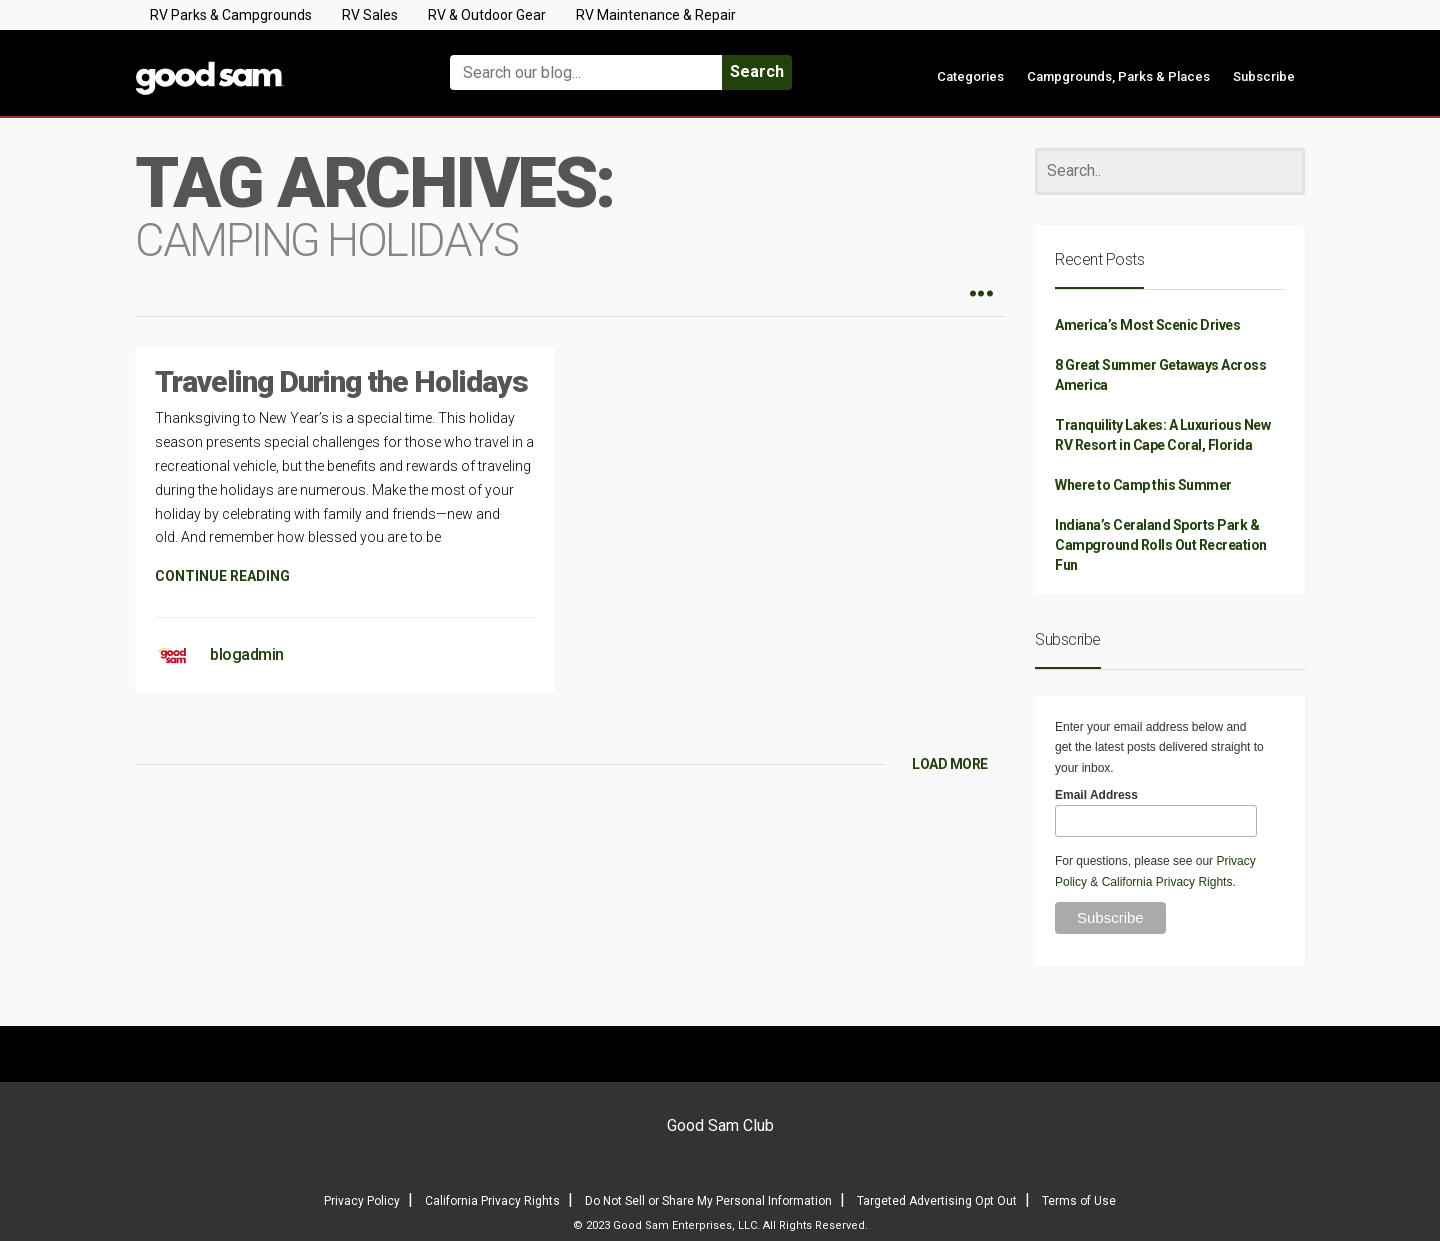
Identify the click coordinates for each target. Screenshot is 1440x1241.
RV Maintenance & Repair (656, 15)
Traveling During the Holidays (341, 381)
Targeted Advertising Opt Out (937, 1201)
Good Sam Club (720, 1125)
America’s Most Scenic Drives (1147, 325)
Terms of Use (1079, 1201)
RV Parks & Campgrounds (231, 15)
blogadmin (247, 654)
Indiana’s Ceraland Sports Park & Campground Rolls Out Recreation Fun (1161, 545)
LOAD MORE (950, 764)
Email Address (1096, 795)
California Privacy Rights (1167, 882)
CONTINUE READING (222, 576)
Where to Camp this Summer (1143, 485)
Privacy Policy (362, 1201)
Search (757, 71)
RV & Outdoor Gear (487, 15)
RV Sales (370, 15)
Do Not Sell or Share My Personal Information (708, 1201)
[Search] (1170, 171)
